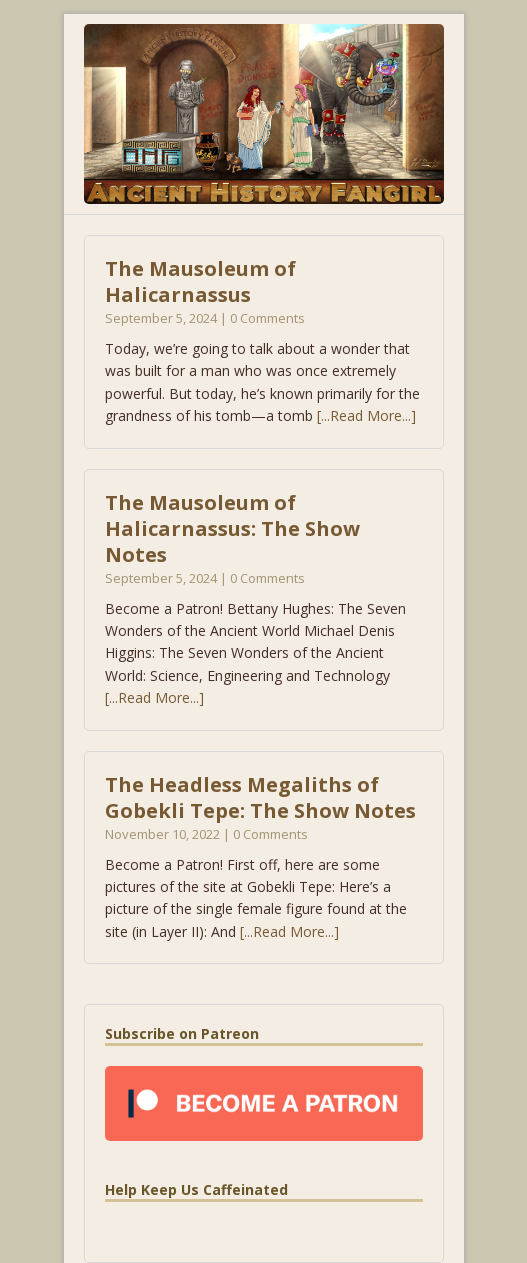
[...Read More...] (366, 415)
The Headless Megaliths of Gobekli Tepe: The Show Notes (260, 797)
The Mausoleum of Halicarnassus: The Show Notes (232, 528)
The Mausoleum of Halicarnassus (200, 281)
